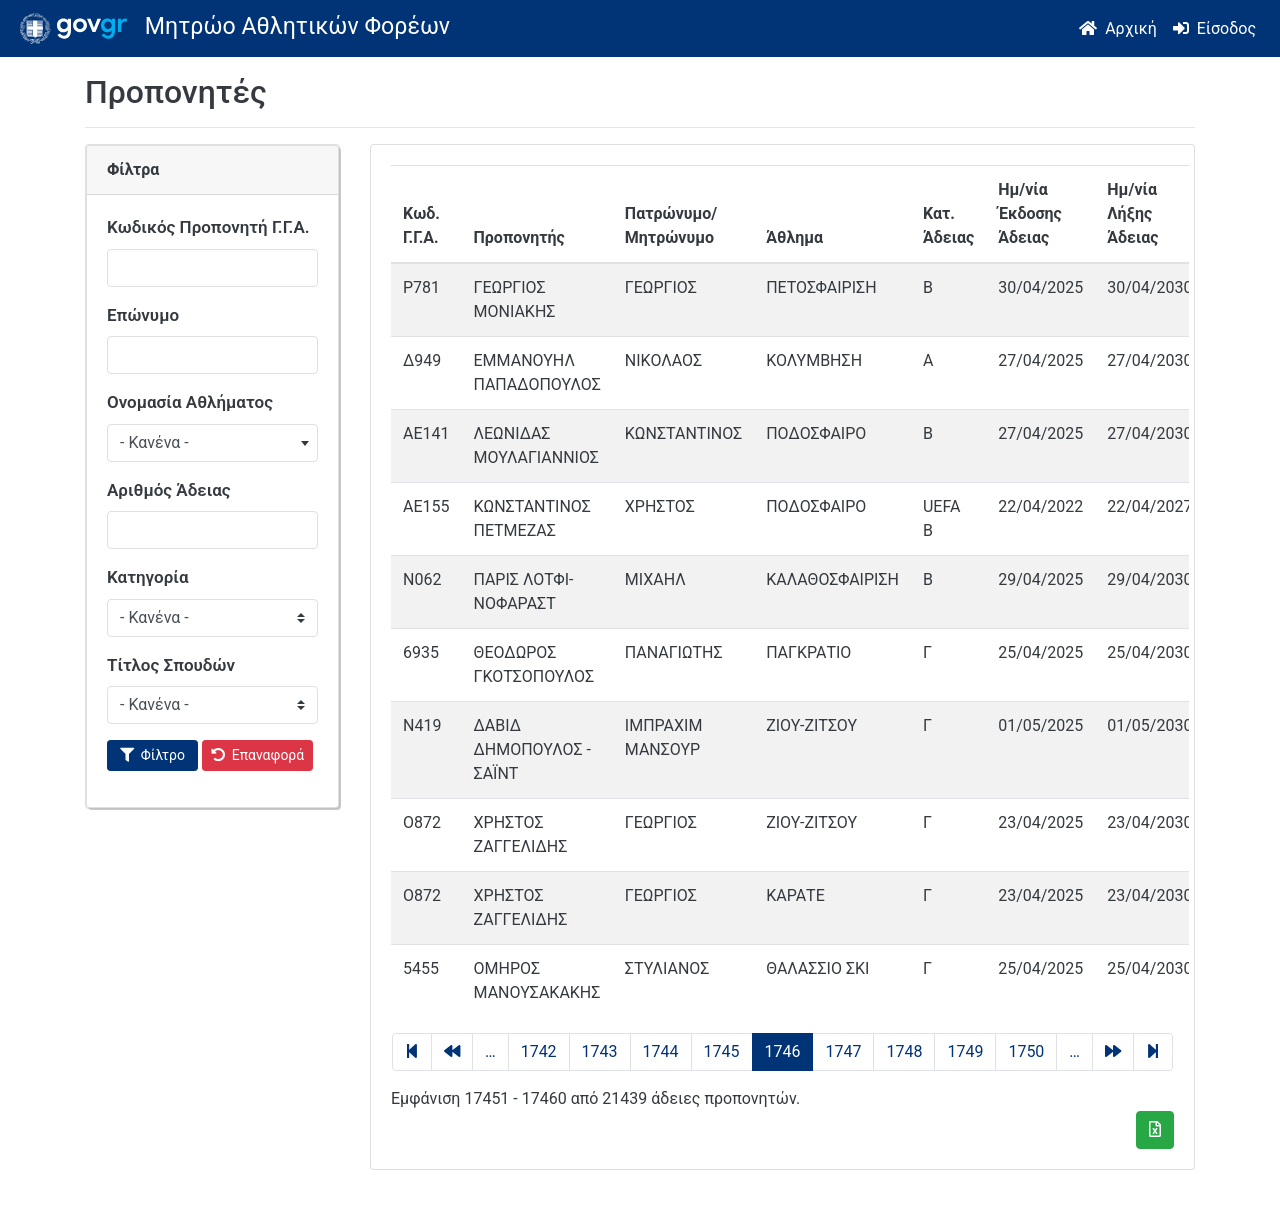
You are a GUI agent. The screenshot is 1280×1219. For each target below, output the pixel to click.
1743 (600, 1051)
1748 (904, 1051)
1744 (661, 1051)
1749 (965, 1051)
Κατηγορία (148, 577)
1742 (539, 1051)
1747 (843, 1051)
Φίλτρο (163, 755)
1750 (1026, 1051)
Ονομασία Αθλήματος (190, 402)
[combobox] (212, 443)
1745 (722, 1051)
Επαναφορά (268, 755)
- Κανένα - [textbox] (154, 442)
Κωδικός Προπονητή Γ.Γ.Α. (208, 227)
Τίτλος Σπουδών (171, 665)
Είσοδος (1226, 28)
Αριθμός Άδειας (169, 490)
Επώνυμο (143, 315)
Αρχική (1131, 28)
